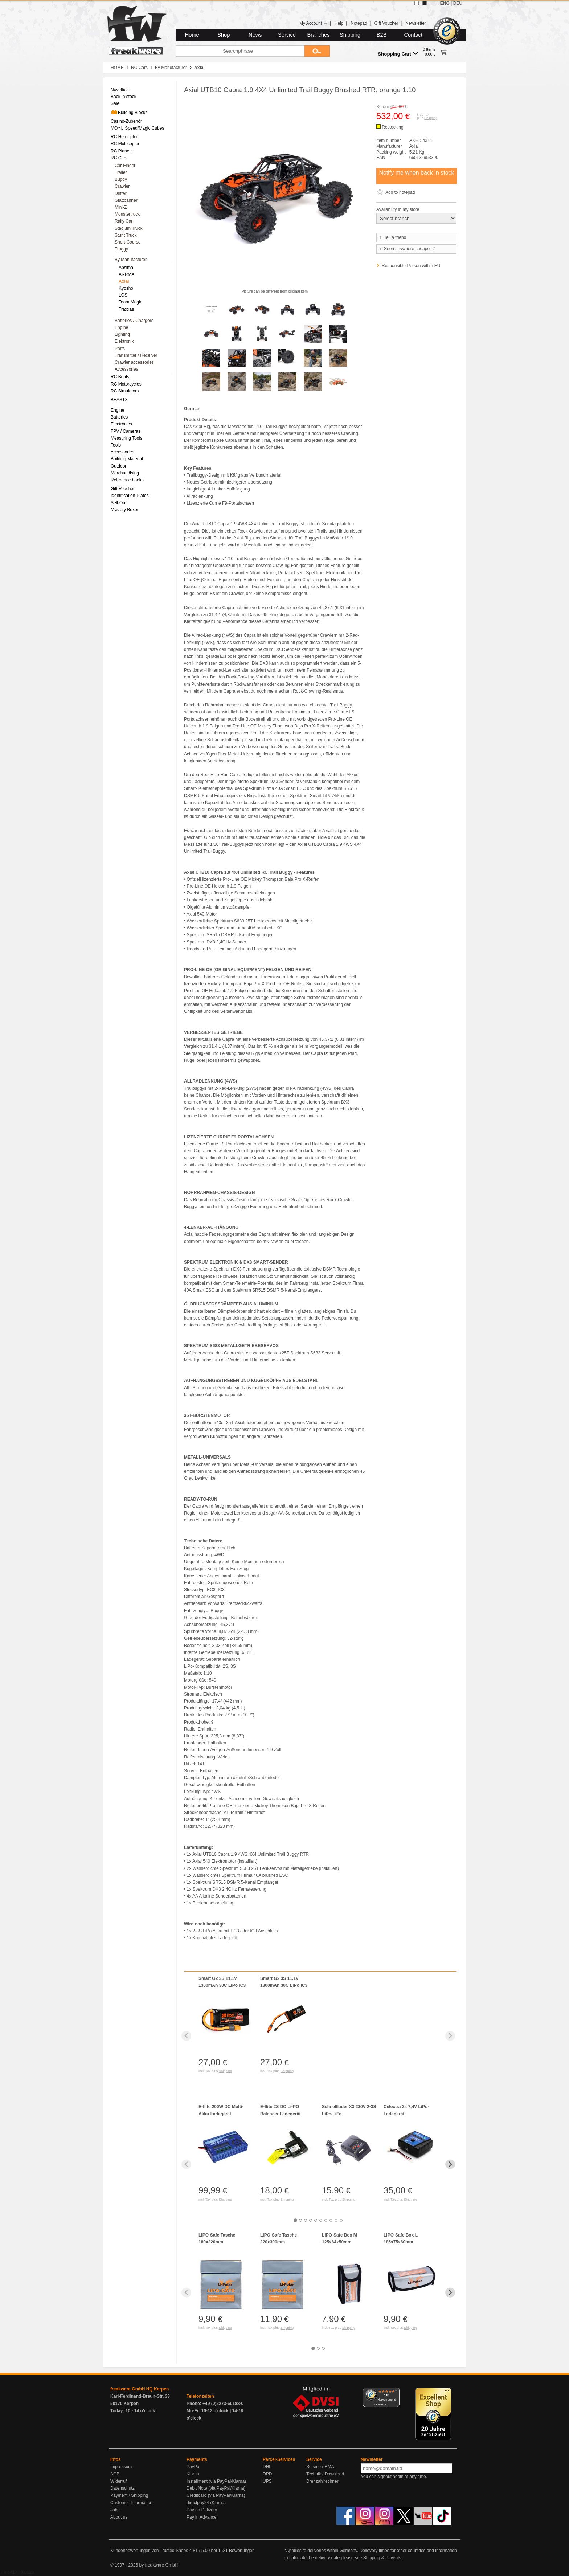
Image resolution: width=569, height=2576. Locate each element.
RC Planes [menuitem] (121, 151)
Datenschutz (122, 2488)
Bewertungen (242, 2550)
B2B (382, 35)
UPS (267, 2481)
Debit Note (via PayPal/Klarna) (216, 2488)
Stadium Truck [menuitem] (129, 228)
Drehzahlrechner (322, 2481)
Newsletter (415, 23)
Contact (413, 35)
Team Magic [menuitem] (130, 302)
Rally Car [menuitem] (123, 221)
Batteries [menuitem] (119, 417)
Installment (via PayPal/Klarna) (216, 2481)
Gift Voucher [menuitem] (123, 488)
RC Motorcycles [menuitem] (126, 384)
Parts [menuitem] (120, 348)
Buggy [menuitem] (121, 179)
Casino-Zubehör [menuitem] (126, 121)
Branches (318, 35)
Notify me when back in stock (416, 173)
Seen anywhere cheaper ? (406, 248)
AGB (114, 2474)
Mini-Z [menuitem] (121, 207)
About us (118, 2517)
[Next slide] (450, 2036)
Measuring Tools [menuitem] (126, 438)
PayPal (193, 2466)
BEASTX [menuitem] (119, 399)
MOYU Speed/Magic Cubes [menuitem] (137, 128)
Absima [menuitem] (126, 267)
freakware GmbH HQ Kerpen (139, 2389)
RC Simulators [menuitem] (125, 391)
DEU (457, 3)
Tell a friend (392, 237)
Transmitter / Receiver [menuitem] (136, 355)
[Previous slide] (186, 2036)
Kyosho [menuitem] (126, 288)
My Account (313, 23)
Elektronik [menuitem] (124, 341)
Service (287, 35)
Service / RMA (320, 2466)
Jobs (114, 2509)
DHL (267, 2466)
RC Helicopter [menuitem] (124, 136)
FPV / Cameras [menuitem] (125, 431)
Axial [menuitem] (124, 281)
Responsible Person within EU (411, 265)
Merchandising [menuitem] (125, 473)
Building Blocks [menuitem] (129, 112)
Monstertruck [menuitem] (127, 214)
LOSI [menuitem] (123, 295)
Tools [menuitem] (116, 445)
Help (339, 23)
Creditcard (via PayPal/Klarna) (216, 2495)
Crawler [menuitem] (122, 186)
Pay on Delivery (202, 2509)
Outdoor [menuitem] (118, 466)
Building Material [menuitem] (127, 458)
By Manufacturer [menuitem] (131, 259)
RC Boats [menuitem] (120, 376)
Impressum (121, 2466)
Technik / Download (325, 2474)
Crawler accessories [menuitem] (134, 362)
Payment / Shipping (129, 2495)
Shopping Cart (398, 53)
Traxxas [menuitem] (126, 309)
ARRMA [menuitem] (126, 274)
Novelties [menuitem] (119, 89)
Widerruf (118, 2481)
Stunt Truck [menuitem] (126, 235)
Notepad (359, 23)
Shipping (350, 35)
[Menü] (395, 2392)
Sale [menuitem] (115, 103)
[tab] (295, 2220)
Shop (223, 35)
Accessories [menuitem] (126, 369)
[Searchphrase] (240, 51)
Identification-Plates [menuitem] (130, 495)
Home (192, 35)
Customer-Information (131, 2502)
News (255, 35)
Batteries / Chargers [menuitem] (134, 320)
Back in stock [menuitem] (123, 96)
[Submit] (317, 51)
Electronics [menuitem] (121, 424)
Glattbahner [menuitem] (126, 200)
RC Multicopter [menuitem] (125, 143)
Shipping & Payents (382, 2557)
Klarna (193, 2474)
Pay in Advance (202, 2517)
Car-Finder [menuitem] (125, 165)
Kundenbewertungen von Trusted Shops (149, 2550)
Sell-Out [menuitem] (118, 502)
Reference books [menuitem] (127, 479)
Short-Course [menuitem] (127, 242)
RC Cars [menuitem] (119, 157)
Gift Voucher (386, 23)
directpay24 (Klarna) (206, 2502)
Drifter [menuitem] (121, 193)
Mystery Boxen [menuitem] (125, 509)
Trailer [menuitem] (121, 172)
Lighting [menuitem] (122, 334)
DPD (267, 2474)
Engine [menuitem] (121, 327)
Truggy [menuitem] (121, 249)
